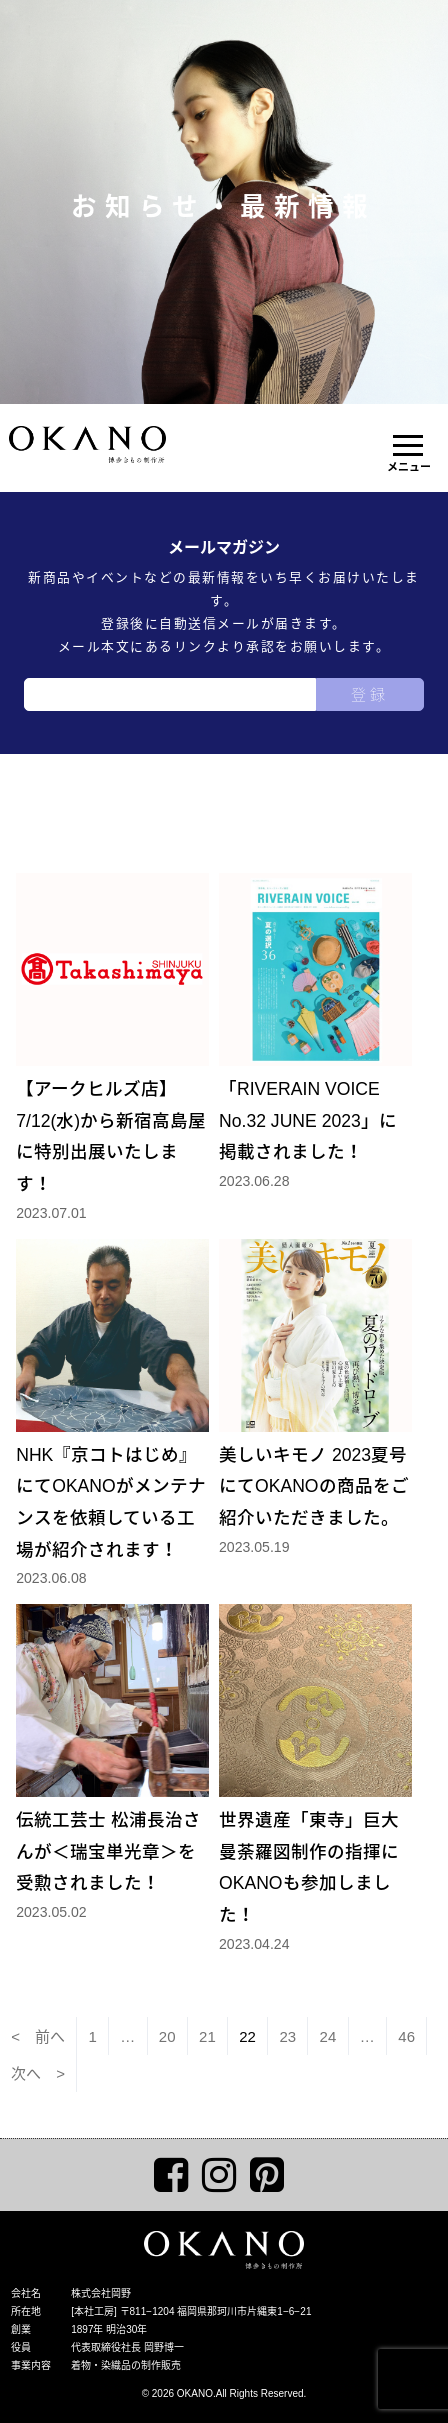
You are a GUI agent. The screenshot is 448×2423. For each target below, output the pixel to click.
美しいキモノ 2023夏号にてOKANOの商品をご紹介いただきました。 (315, 1383)
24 (328, 2036)
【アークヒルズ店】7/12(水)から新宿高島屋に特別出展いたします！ (112, 1033)
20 (167, 2036)
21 (207, 2036)
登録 (370, 694)
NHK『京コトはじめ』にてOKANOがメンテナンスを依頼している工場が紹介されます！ (112, 1399)
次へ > (38, 2073)
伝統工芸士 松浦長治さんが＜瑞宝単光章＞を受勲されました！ (112, 1748)
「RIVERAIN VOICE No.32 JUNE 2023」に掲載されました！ (315, 1017)
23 (287, 2036)
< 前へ (38, 2036)
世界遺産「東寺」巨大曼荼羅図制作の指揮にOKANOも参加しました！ (315, 1764)
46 (406, 2036)
